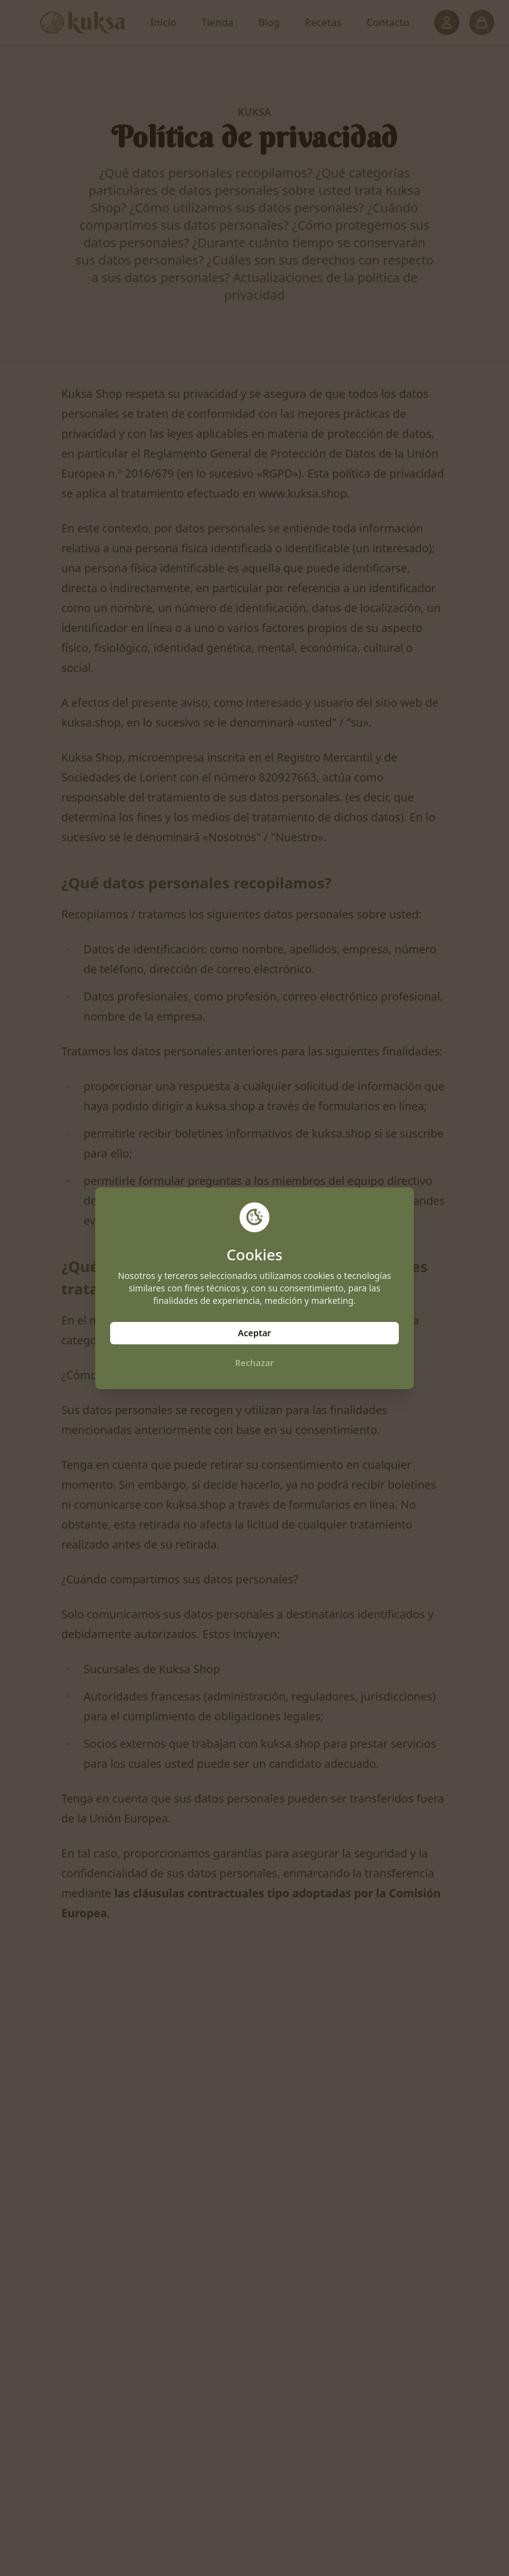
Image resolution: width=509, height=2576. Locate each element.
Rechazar (254, 1363)
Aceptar (254, 1333)
